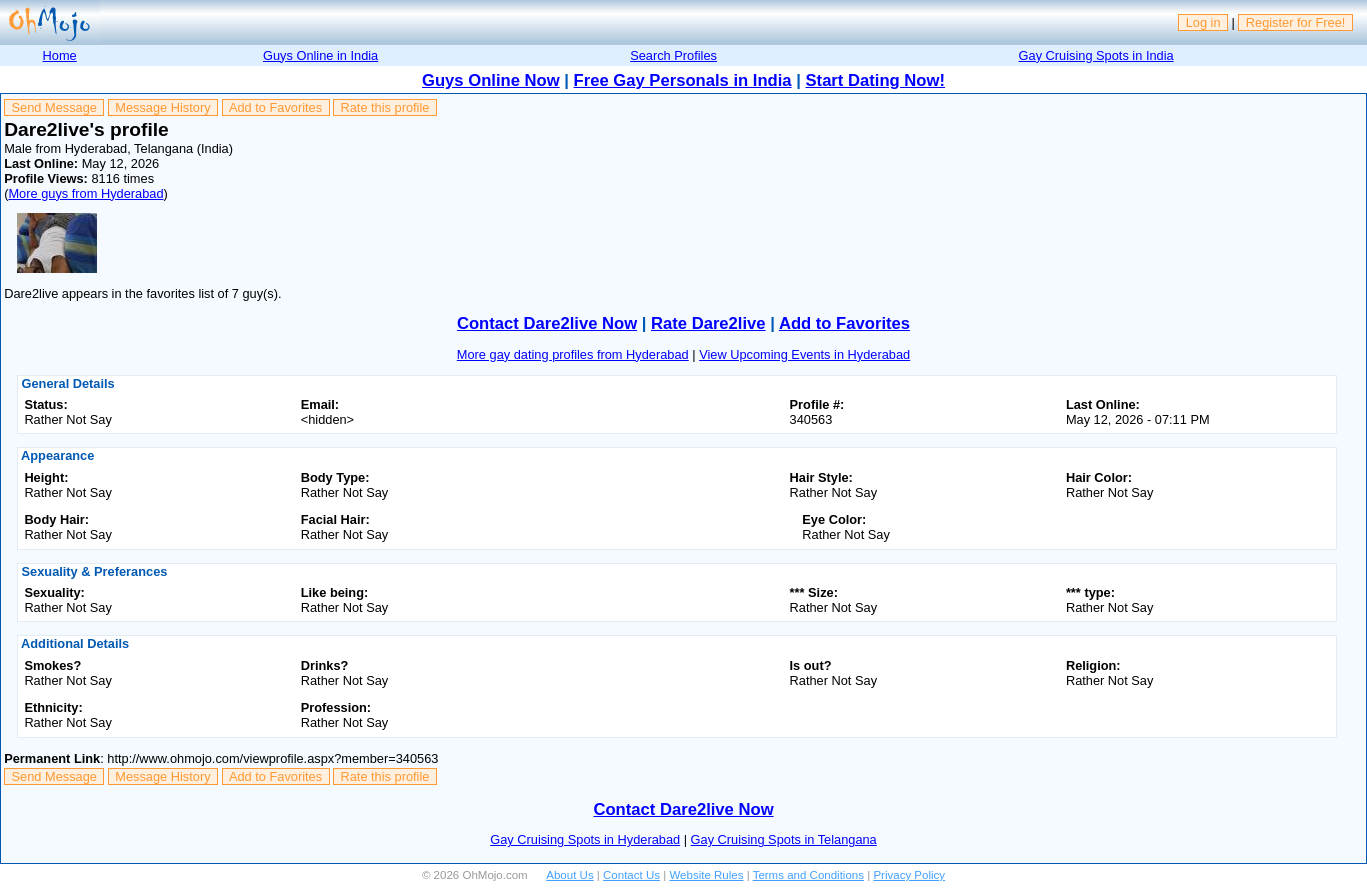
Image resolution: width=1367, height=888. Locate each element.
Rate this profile (384, 107)
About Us (569, 875)
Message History (162, 107)
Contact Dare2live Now (547, 323)
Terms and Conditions (808, 875)
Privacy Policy (909, 875)
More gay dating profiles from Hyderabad (573, 354)
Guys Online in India (320, 55)
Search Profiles (673, 55)
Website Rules (706, 875)
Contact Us (631, 875)
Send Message (54, 107)
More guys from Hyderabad (85, 193)
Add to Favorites (275, 107)
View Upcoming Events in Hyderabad (804, 354)
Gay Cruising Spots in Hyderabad (585, 839)
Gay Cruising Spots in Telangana (784, 839)
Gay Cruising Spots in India (1096, 55)
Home (60, 55)
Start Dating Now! (875, 80)
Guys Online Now (491, 80)
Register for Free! (1296, 22)
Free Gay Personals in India (683, 80)
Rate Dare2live (708, 323)
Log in (1203, 22)
